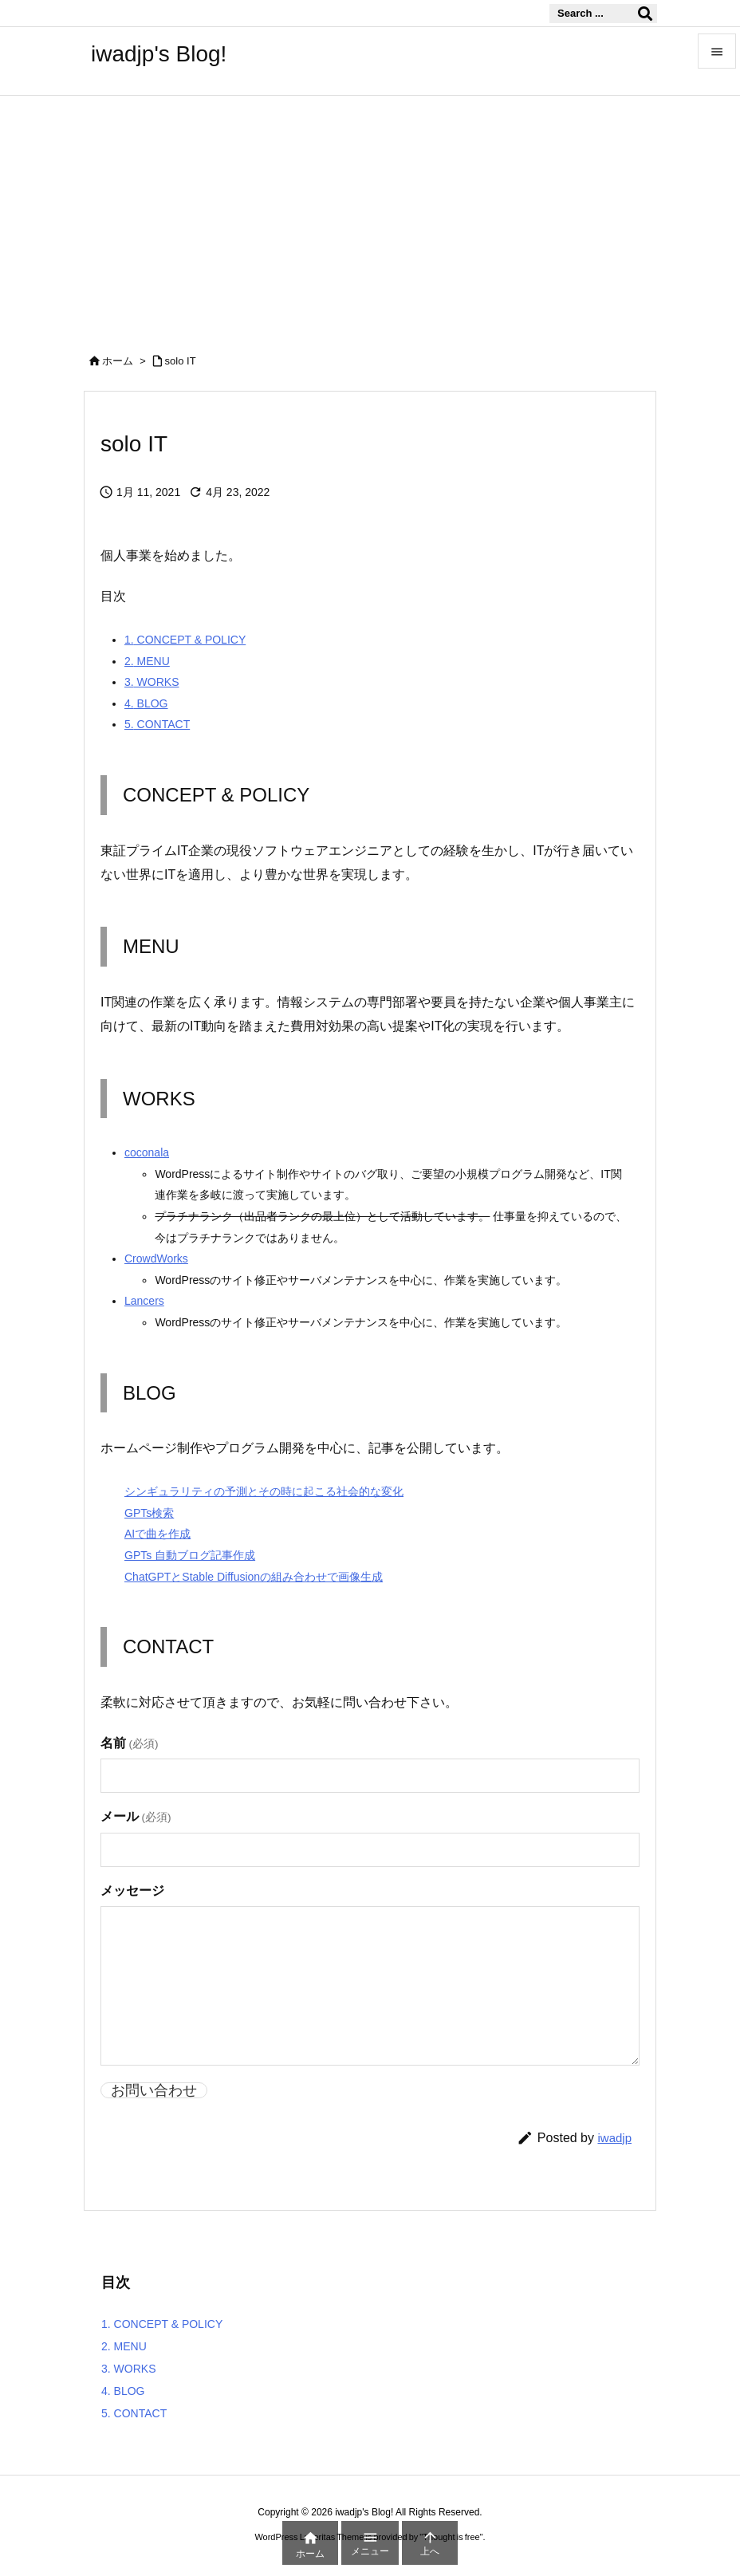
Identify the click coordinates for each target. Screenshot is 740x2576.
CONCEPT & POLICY (185, 639)
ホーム (117, 361)
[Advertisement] (370, 215)
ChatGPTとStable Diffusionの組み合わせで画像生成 (253, 1576)
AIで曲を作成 (157, 1533)
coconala (146, 1152)
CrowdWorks (156, 1258)
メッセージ (132, 1890)
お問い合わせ (154, 2090)
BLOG (145, 703)
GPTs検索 (149, 1513)
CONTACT (157, 724)
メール (135, 1816)
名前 (129, 1743)
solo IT (180, 361)
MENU (147, 661)
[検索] (645, 13)
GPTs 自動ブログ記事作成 (189, 1555)
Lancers (144, 1300)
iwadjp (614, 2138)
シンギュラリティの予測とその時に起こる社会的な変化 (263, 1491)
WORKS (151, 682)
